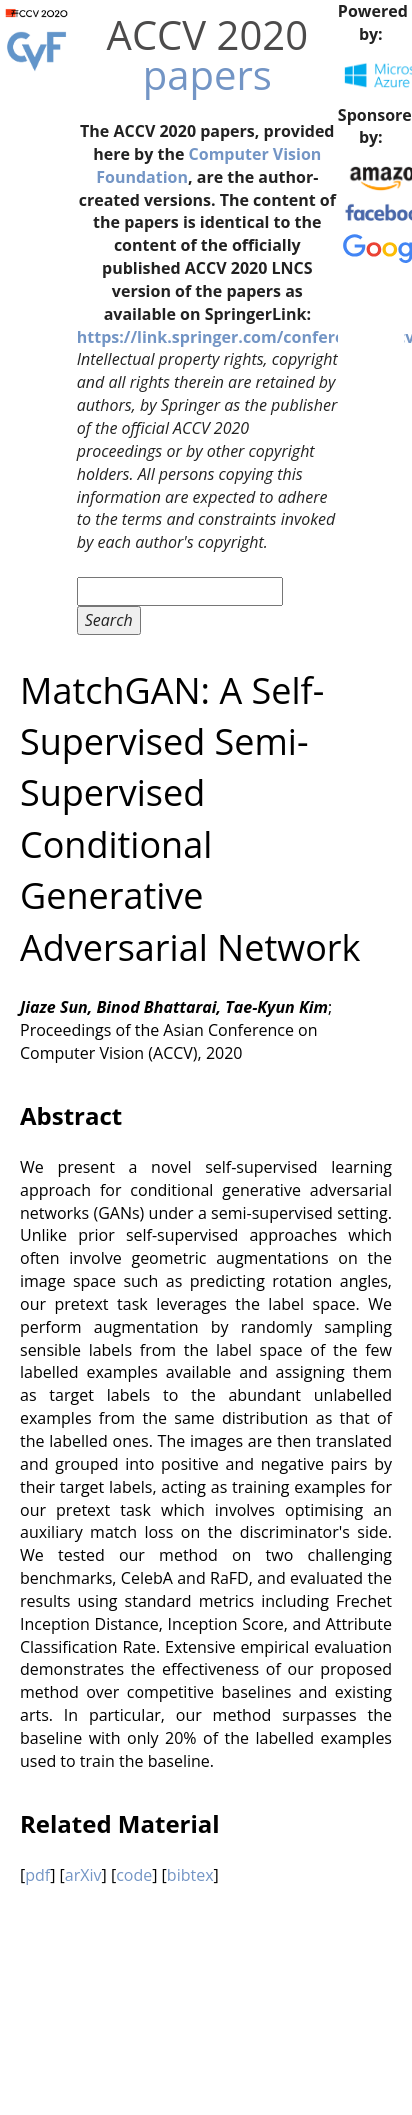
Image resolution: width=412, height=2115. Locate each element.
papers (207, 74)
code (134, 1875)
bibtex (190, 1875)
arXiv (83, 1875)
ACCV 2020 (207, 34)
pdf (37, 1875)
